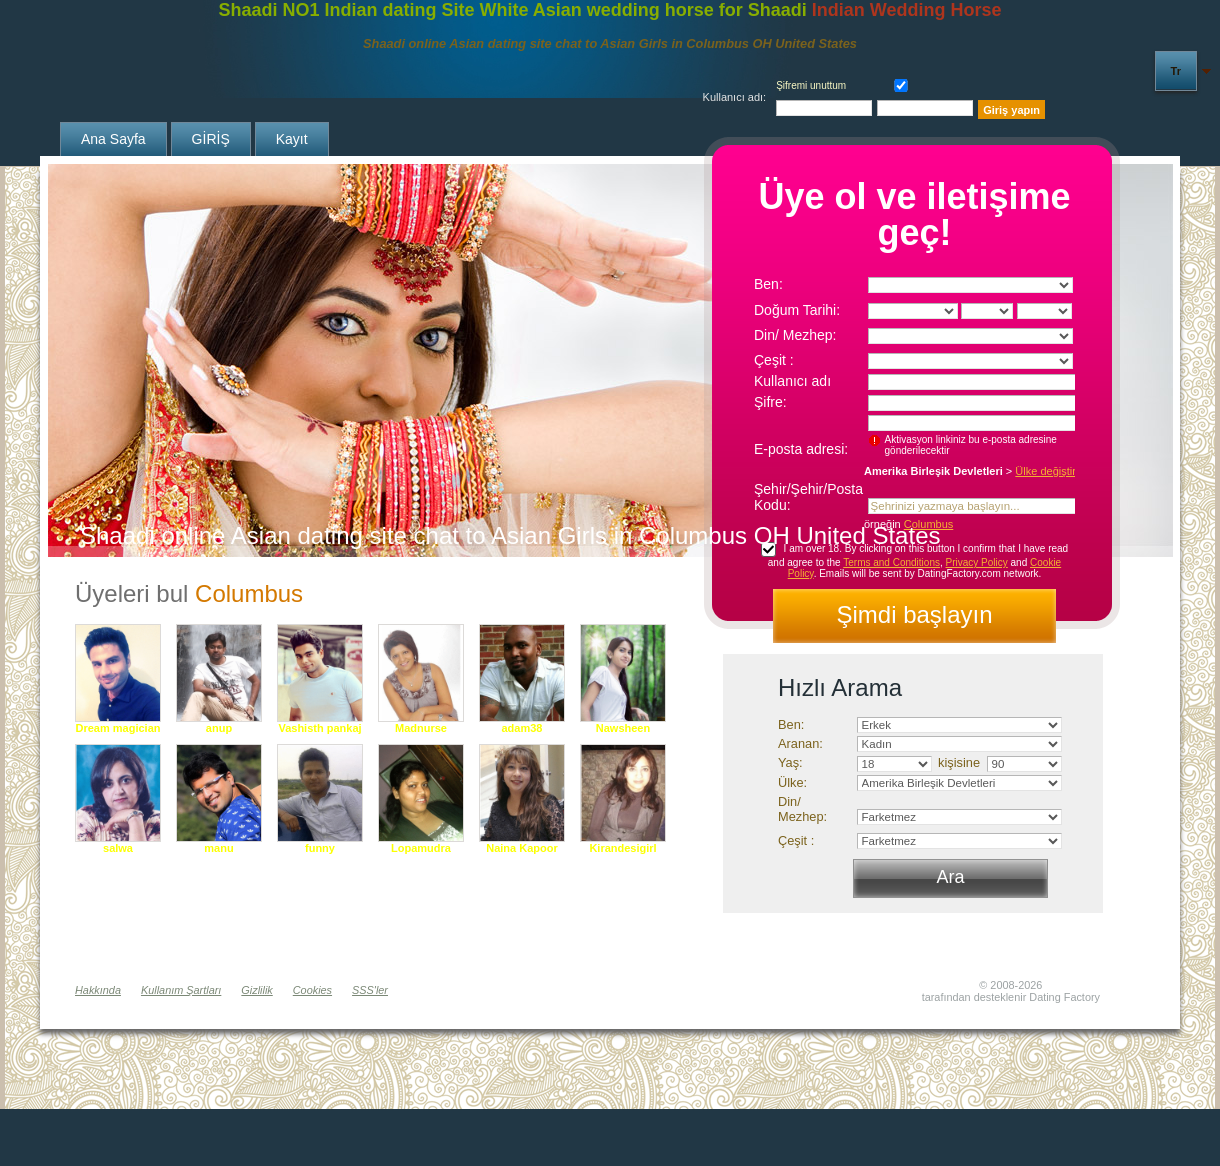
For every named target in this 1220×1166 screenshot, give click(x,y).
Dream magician (118, 728)
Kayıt (292, 139)
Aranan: (800, 743)
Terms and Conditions (891, 562)
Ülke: (792, 782)
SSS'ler (370, 990)
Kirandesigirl (622, 848)
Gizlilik (256, 990)
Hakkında (98, 990)
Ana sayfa (113, 139)
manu (218, 848)
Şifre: (770, 402)
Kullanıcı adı (792, 381)
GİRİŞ (211, 139)
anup (219, 728)
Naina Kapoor (522, 848)
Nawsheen (623, 728)
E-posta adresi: (801, 449)
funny (320, 848)
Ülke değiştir (1045, 471)
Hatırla (897, 83)
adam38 (522, 728)
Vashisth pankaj (319, 728)
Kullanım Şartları (181, 990)
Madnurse (421, 728)
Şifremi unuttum (811, 85)
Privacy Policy (977, 562)
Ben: (768, 284)
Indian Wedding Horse (907, 10)
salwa (118, 848)
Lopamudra (421, 848)
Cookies (312, 990)
